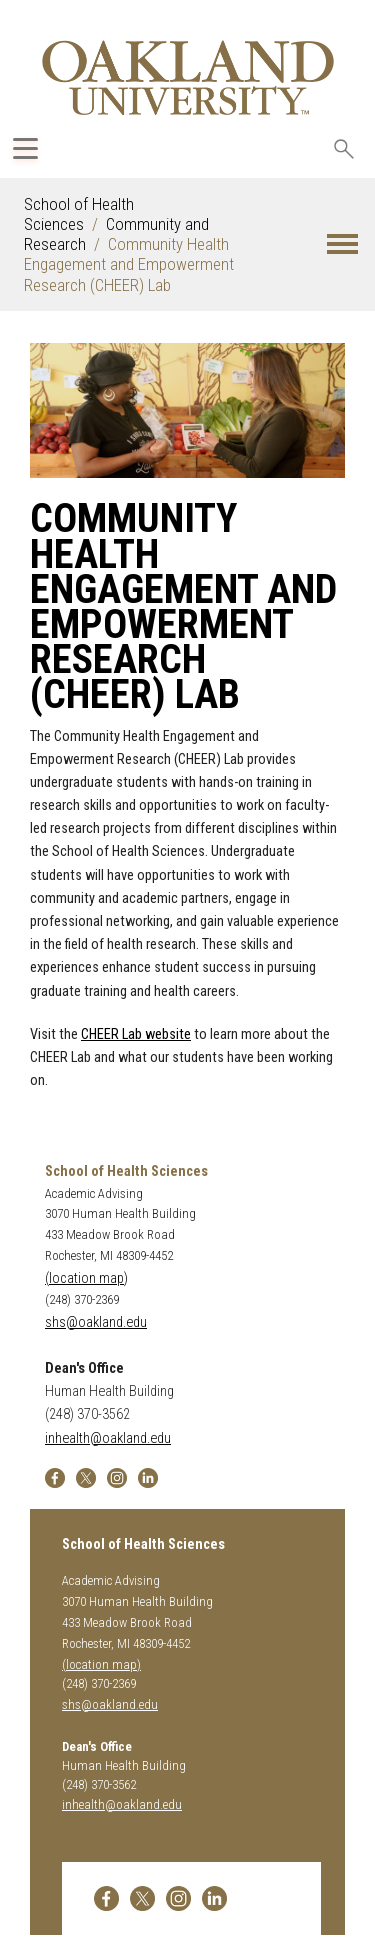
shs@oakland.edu (96, 1322)
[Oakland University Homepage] (188, 77)
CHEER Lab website (136, 1034)
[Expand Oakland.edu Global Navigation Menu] (25, 148)
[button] (342, 244)
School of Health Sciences (79, 214)
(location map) (86, 1278)
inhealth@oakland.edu (108, 1438)
